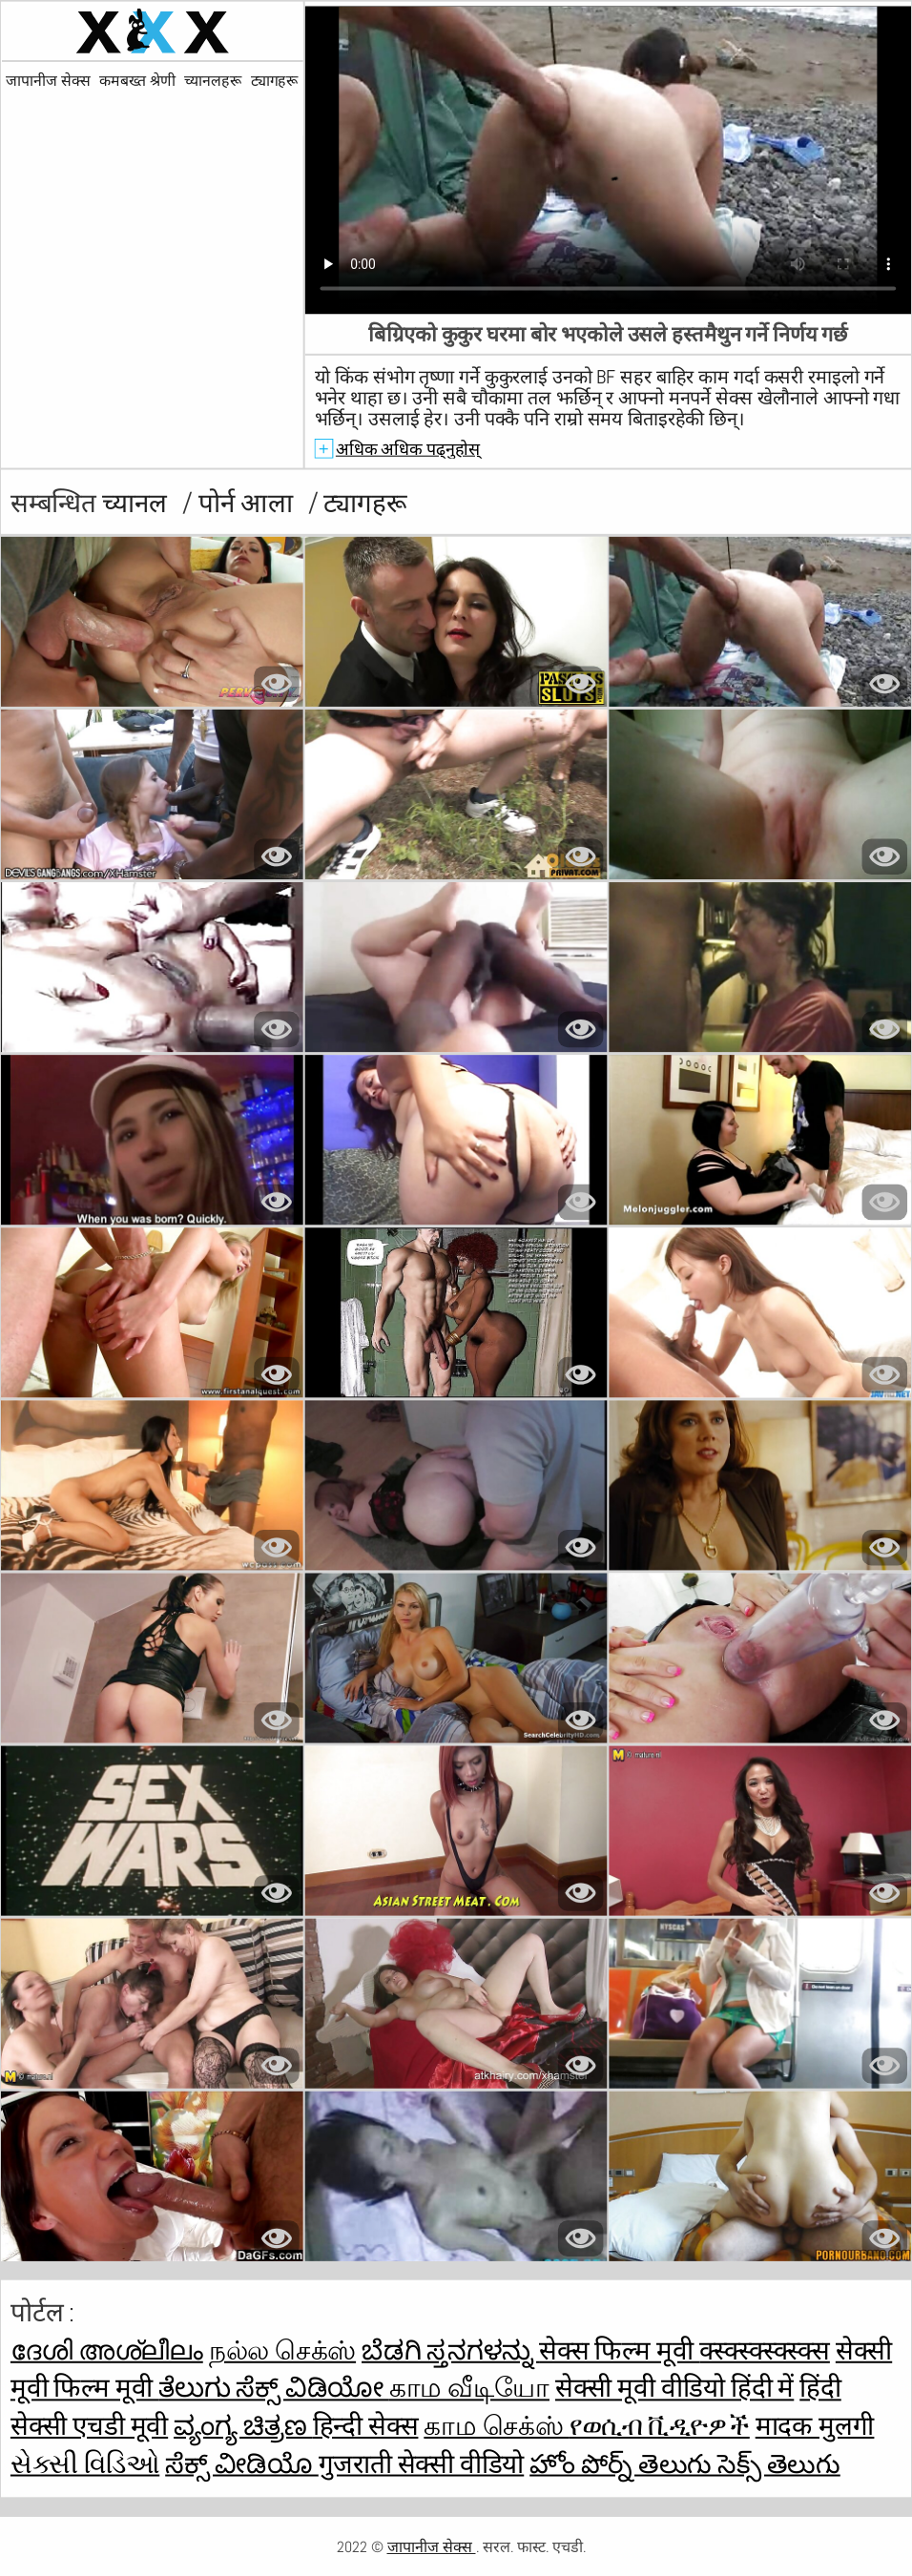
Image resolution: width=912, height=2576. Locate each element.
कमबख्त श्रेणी (137, 81)
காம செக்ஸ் (496, 2426)
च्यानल (137, 504)
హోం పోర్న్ (583, 2464)
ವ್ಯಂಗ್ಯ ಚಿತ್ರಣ (243, 2426)
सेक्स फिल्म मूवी (619, 2350)
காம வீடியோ (469, 2388)
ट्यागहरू (274, 81)
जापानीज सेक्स (48, 81)
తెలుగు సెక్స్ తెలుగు (739, 2464)
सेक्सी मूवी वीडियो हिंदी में (674, 2388)
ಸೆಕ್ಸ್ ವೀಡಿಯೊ (241, 2464)
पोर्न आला (248, 504)
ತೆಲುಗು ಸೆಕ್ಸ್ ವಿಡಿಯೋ (273, 2388)
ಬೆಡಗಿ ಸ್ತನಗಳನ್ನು (450, 2350)
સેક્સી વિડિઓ (84, 2464)
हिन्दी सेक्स (366, 2426)
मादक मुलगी (815, 2426)
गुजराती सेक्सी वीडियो (422, 2464)
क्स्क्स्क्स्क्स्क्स (764, 2350)
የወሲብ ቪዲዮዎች (660, 2426)
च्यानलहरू (212, 81)
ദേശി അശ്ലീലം (106, 2350)
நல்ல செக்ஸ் (282, 2350)
